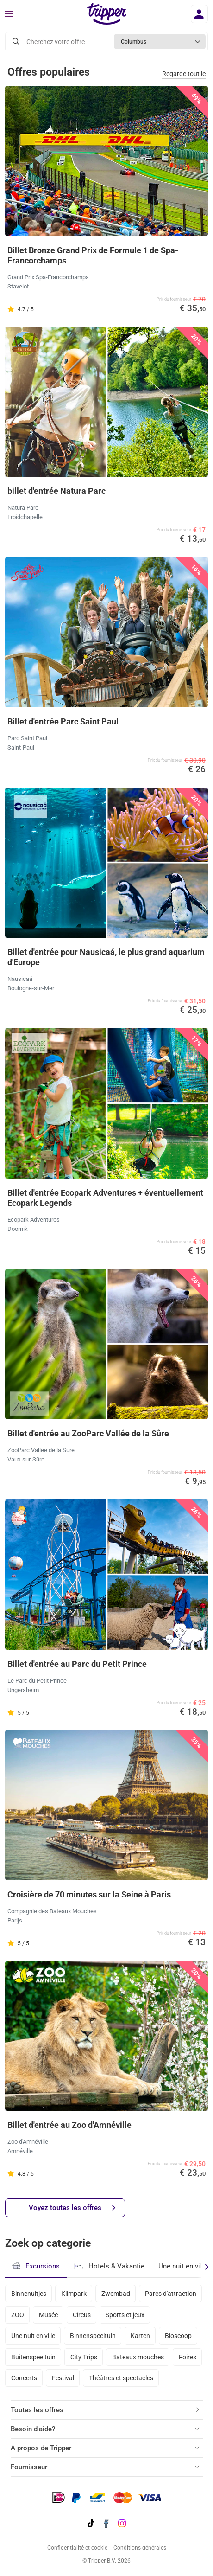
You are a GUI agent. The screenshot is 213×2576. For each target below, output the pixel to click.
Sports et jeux (125, 2315)
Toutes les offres (37, 2410)
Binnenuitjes (28, 2293)
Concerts (24, 2378)
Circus (82, 2315)
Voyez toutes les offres (72, 2208)
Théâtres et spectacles (121, 2378)
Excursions (35, 2266)
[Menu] (9, 14)
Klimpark (74, 2293)
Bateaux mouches (138, 2357)
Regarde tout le (184, 73)
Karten (140, 2335)
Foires (187, 2357)
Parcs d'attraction (170, 2293)
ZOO (17, 2315)
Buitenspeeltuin (33, 2357)
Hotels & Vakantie (109, 2265)
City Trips (83, 2357)
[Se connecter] (199, 14)
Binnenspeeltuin (93, 2335)
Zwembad (115, 2293)
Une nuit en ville (33, 2335)
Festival (63, 2378)
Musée (48, 2315)
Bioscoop (178, 2335)
